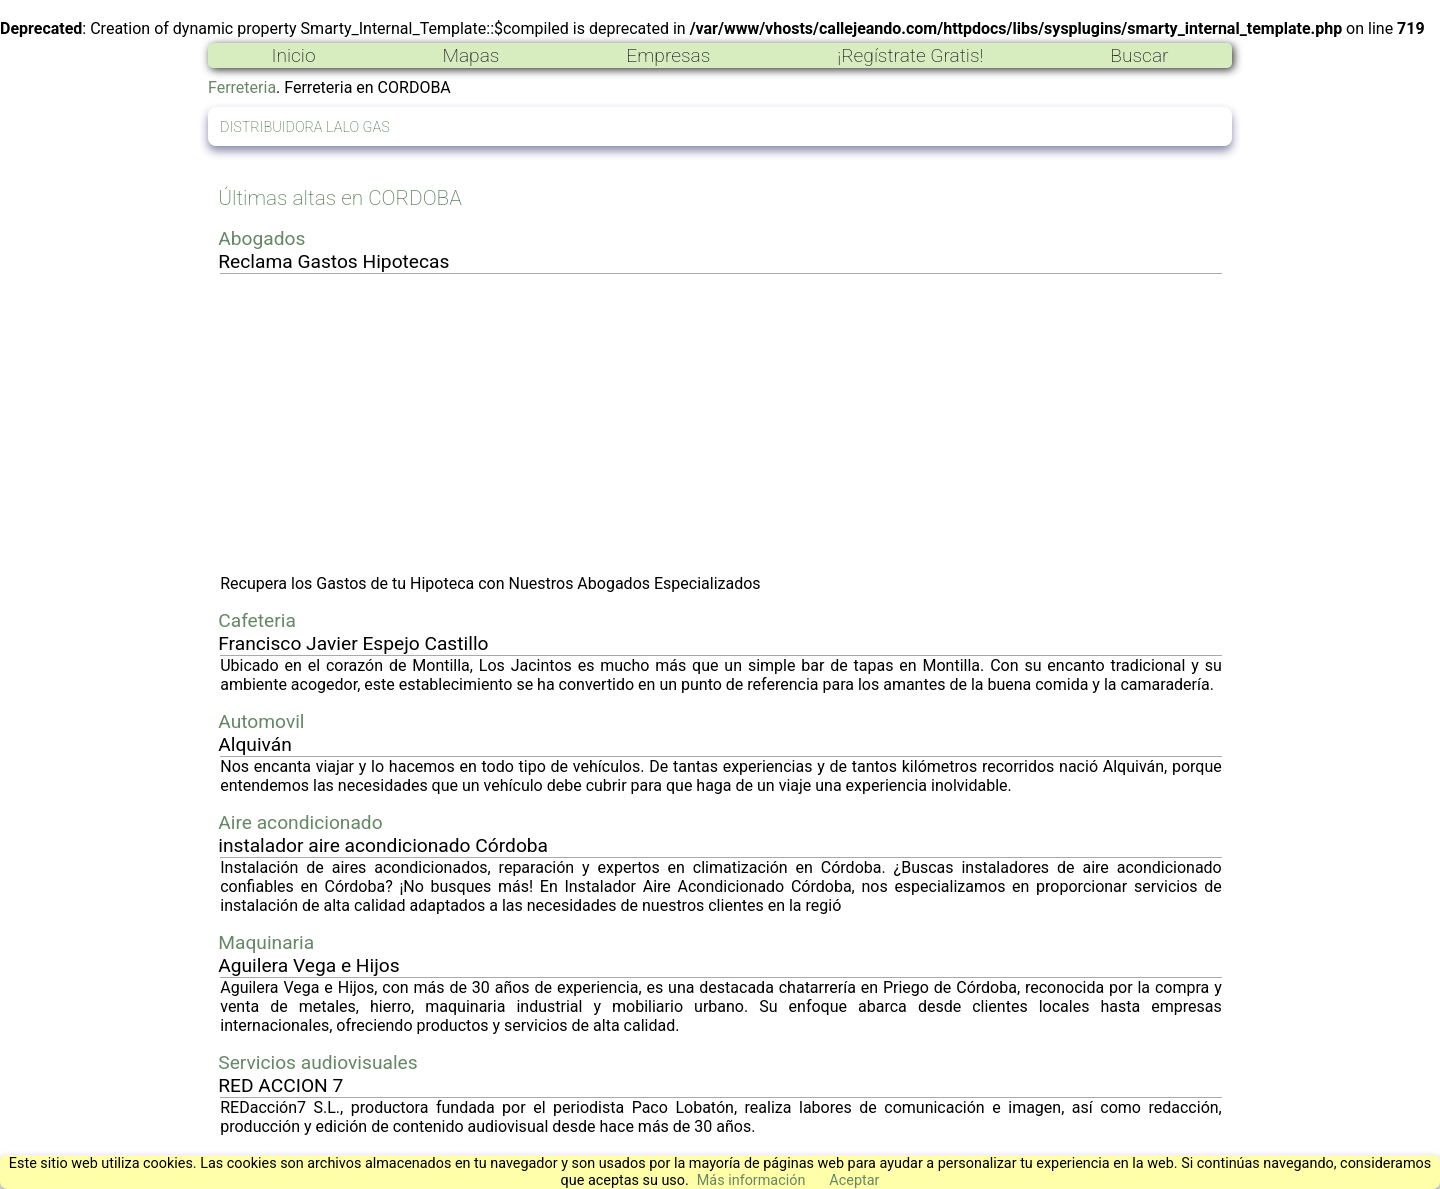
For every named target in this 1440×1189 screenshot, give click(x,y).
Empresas (668, 55)
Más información (751, 1180)
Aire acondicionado (300, 822)
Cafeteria (257, 620)
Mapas (470, 55)
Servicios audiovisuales (317, 1062)
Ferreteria (242, 87)
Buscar (1139, 55)
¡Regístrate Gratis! (910, 55)
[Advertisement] (721, 424)
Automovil (261, 721)
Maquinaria (266, 942)
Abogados (261, 238)
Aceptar (854, 1180)
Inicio (293, 55)
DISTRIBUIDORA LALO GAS (305, 127)
